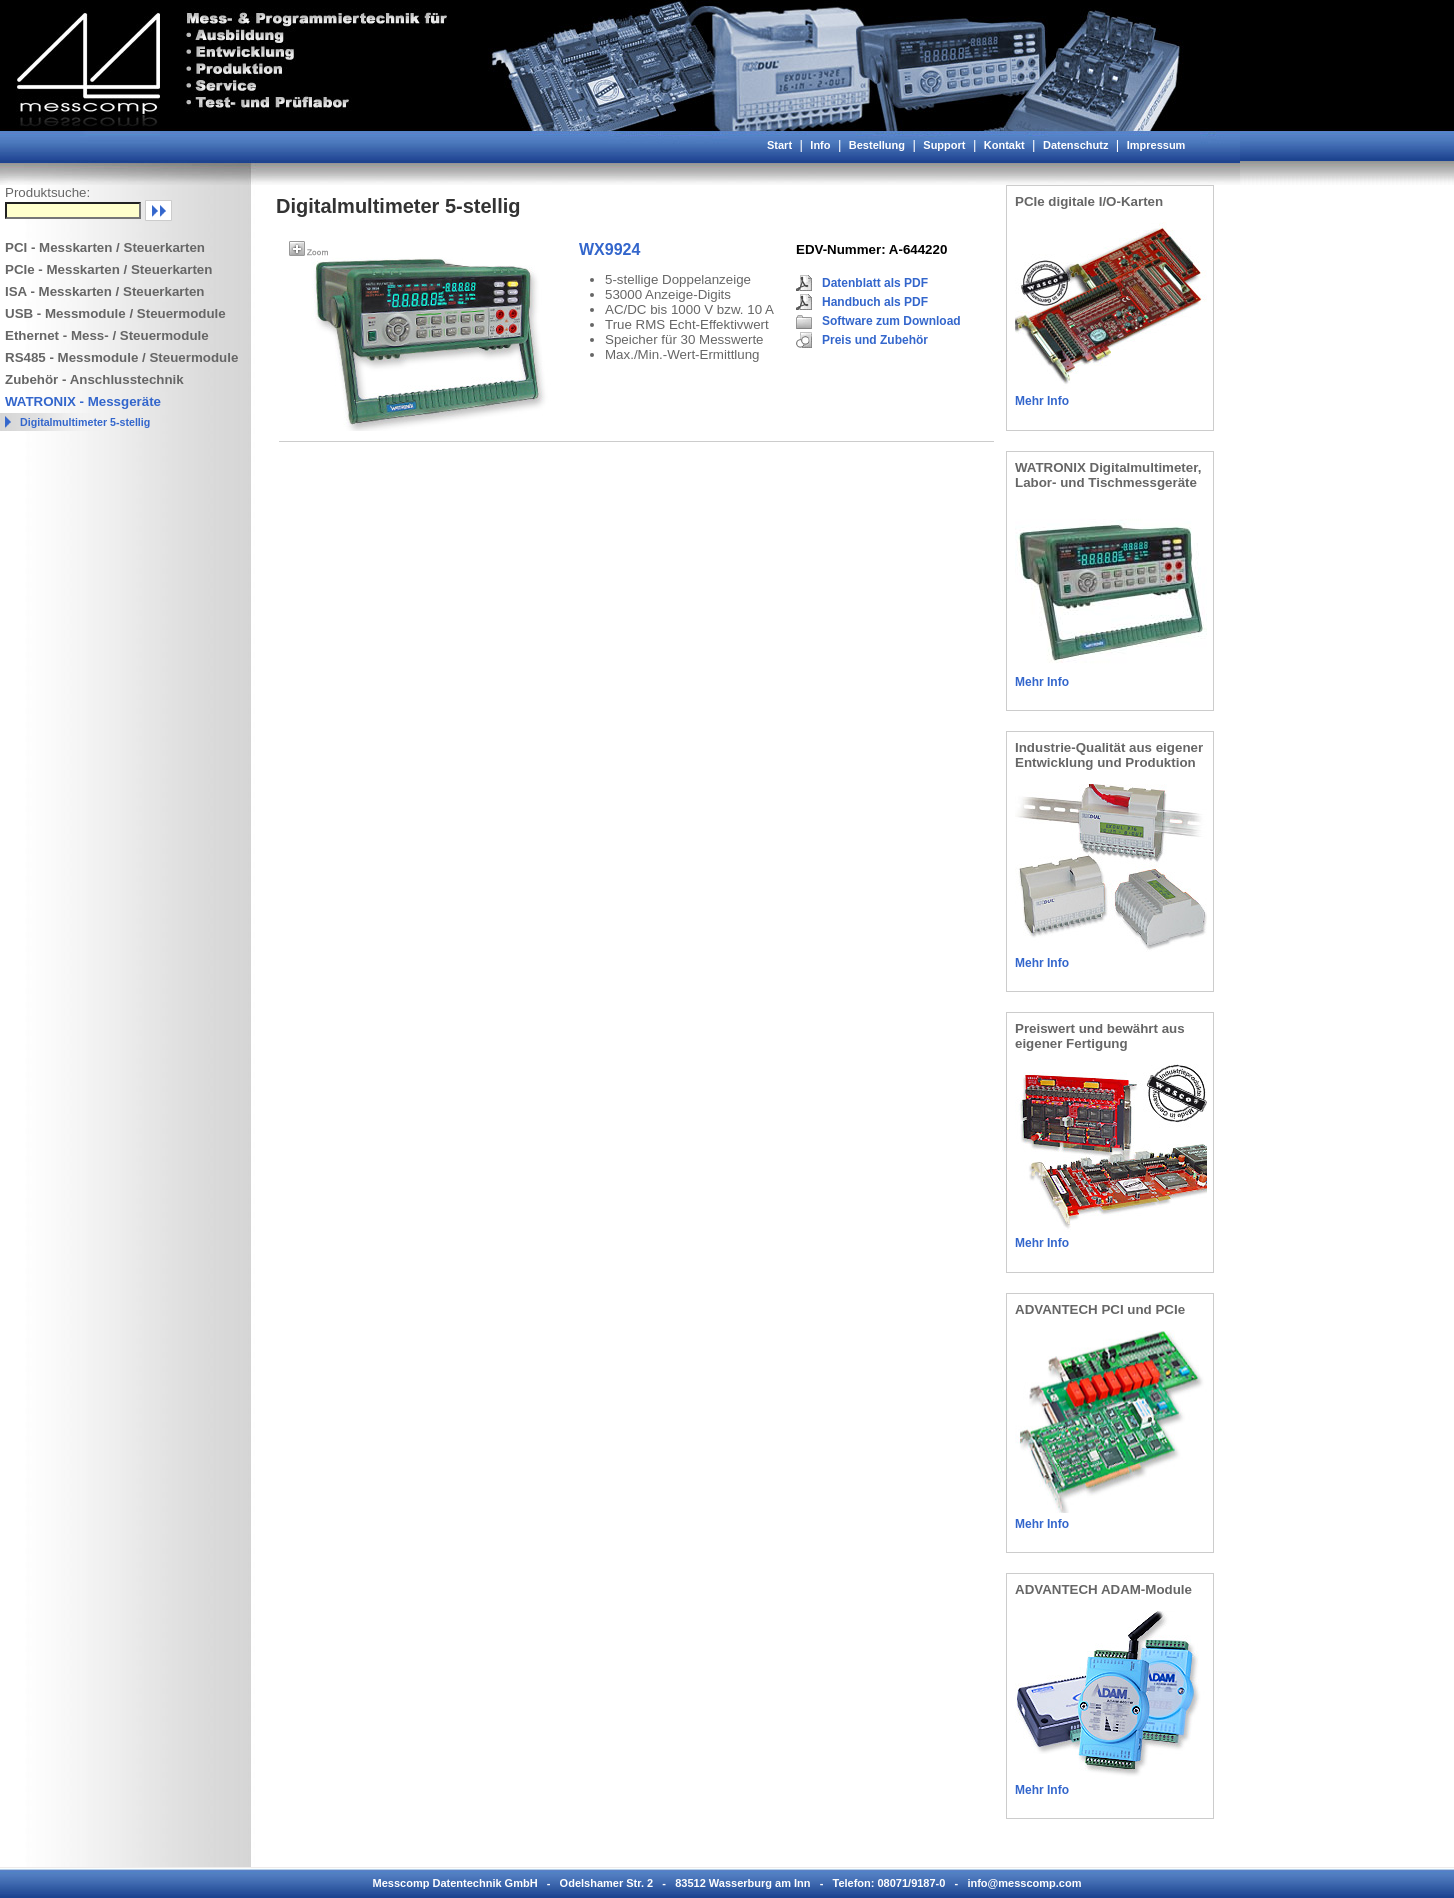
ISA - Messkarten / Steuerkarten (105, 291)
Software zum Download (891, 321)
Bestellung (877, 145)
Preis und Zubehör (875, 340)
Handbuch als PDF (875, 302)
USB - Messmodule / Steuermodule (115, 313)
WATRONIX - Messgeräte (83, 401)
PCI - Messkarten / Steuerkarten (105, 247)
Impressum (1156, 145)
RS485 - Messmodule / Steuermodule (121, 357)
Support (944, 145)
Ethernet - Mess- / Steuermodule (107, 335)
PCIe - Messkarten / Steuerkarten (108, 269)
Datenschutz (1075, 145)
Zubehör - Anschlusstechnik (94, 379)
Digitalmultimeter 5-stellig (85, 422)
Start (779, 145)
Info (820, 145)
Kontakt (1004, 145)
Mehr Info (1042, 401)
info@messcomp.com (1024, 1883)
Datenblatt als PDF (875, 283)
